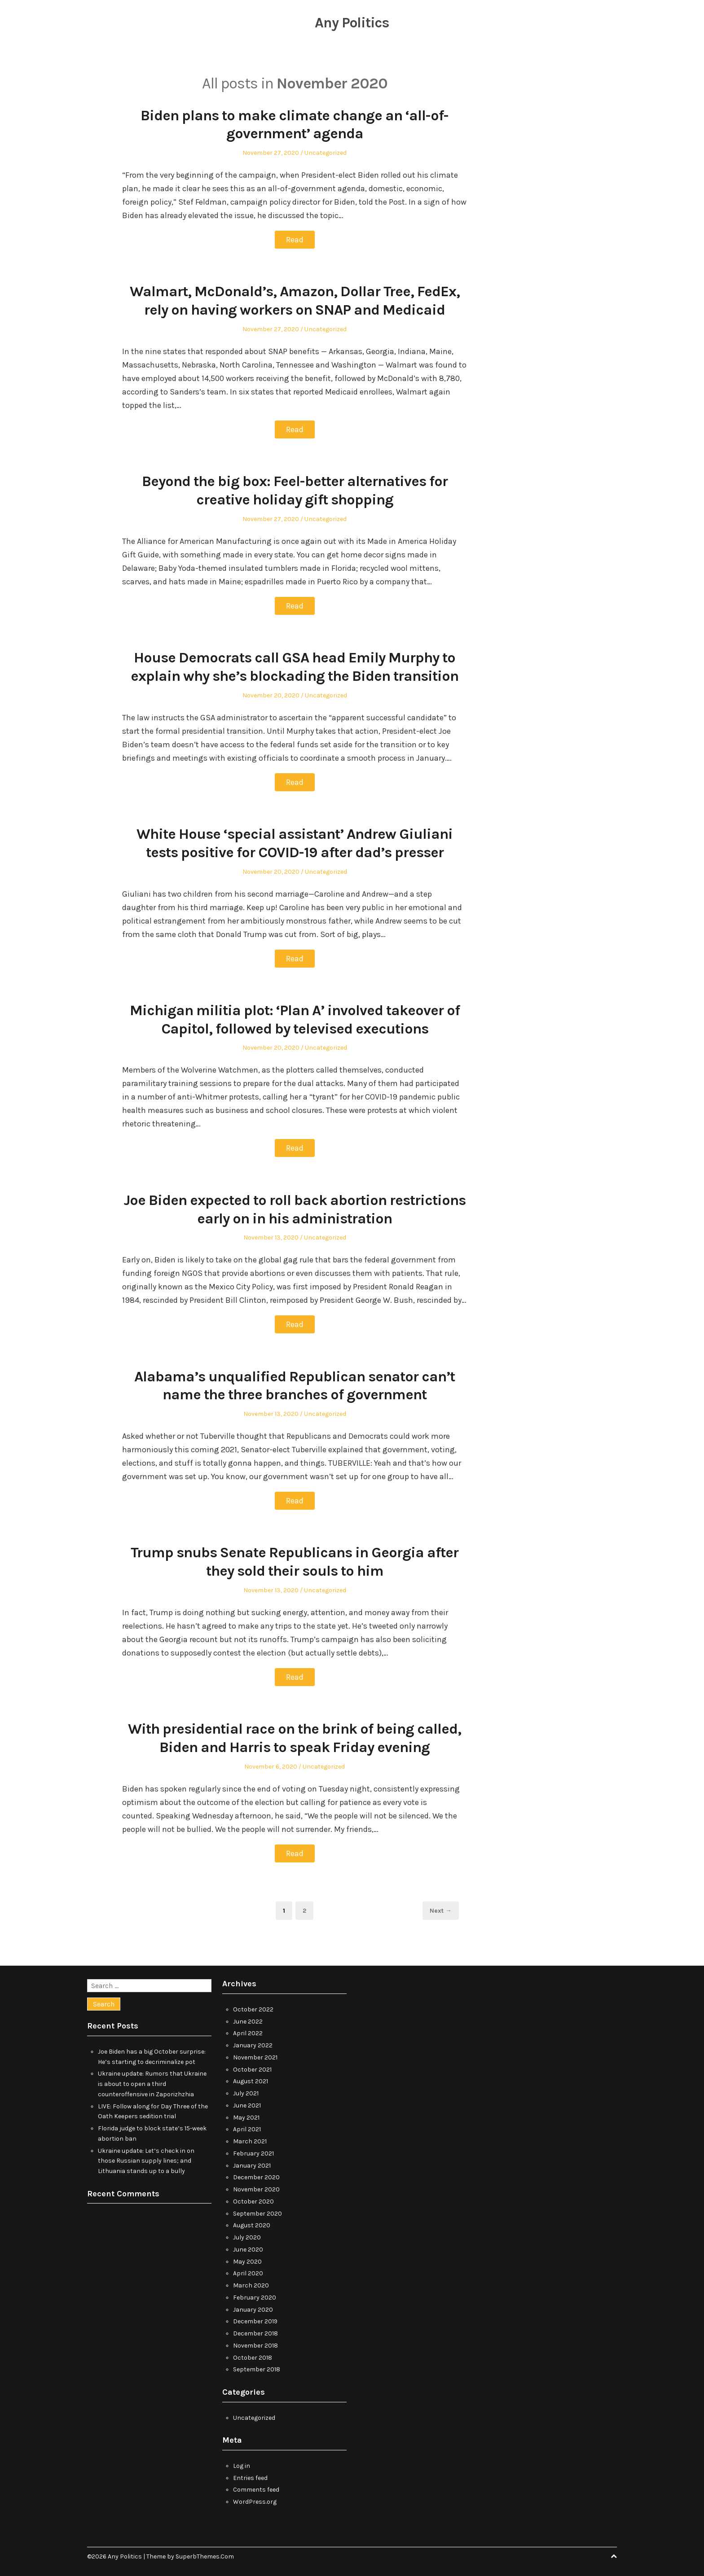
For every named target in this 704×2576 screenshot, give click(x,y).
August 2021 (250, 2080)
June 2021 (247, 2104)
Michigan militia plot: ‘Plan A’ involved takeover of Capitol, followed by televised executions (295, 1019)
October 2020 (253, 2200)
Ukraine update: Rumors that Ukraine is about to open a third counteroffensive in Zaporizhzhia (152, 2083)
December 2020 (256, 2176)
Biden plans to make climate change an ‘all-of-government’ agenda (294, 124)
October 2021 (252, 2068)
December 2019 (255, 2320)
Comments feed (256, 2489)
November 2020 (256, 2188)
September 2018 (256, 2368)
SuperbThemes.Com (205, 2555)
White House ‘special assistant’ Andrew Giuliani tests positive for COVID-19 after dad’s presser (294, 842)
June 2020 (248, 2248)
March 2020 (251, 2284)
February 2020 (254, 2296)
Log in (241, 2464)
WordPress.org (255, 2501)
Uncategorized (325, 153)
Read (295, 240)
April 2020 (248, 2272)
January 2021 (252, 2164)
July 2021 (246, 2092)
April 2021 (247, 2128)
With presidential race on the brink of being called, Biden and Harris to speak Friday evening (295, 1737)
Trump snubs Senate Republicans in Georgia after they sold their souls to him (294, 1560)
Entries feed (250, 2476)
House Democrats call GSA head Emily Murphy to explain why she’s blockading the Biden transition (295, 666)
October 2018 (252, 2356)
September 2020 (257, 2212)
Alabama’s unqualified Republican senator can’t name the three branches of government (295, 1385)
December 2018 (255, 2332)
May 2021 (246, 2116)
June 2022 (248, 2020)
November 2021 (255, 2056)
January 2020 (253, 2308)
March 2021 (250, 2140)
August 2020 (251, 2224)
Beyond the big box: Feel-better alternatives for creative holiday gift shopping (294, 490)
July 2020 (247, 2236)
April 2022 (248, 2032)
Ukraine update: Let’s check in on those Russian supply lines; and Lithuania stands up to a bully (146, 2160)
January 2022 (253, 2044)
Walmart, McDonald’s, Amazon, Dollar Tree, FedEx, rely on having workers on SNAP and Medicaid (294, 300)
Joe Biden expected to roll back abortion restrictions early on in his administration (294, 1208)
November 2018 (255, 2344)
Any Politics (352, 22)
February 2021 (253, 2152)
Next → (441, 1910)
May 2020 (247, 2260)
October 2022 (253, 2008)
